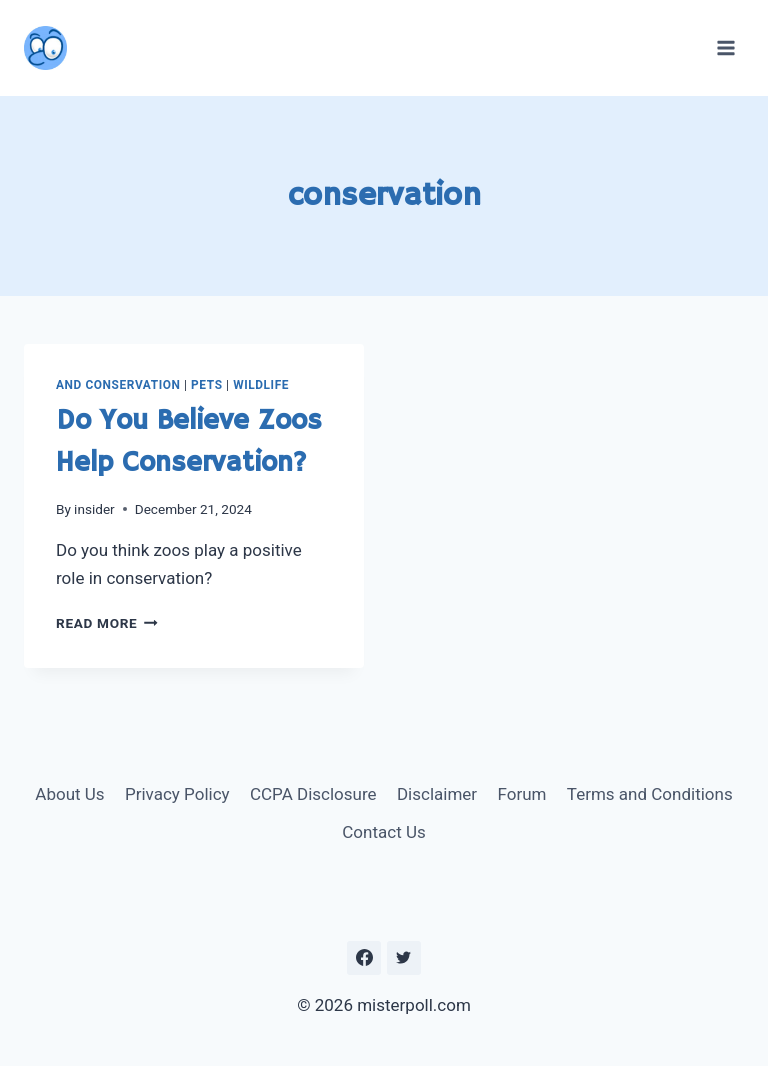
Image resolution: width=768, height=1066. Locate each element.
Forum (521, 794)
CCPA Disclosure (313, 794)
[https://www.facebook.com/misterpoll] (364, 958)
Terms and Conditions (650, 794)
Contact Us (383, 832)
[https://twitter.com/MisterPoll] (404, 958)
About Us (69, 794)
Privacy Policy (177, 794)
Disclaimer (437, 794)
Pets (206, 385)
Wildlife (261, 385)
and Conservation (118, 385)
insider (94, 509)
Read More (107, 623)
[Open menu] (725, 47)
